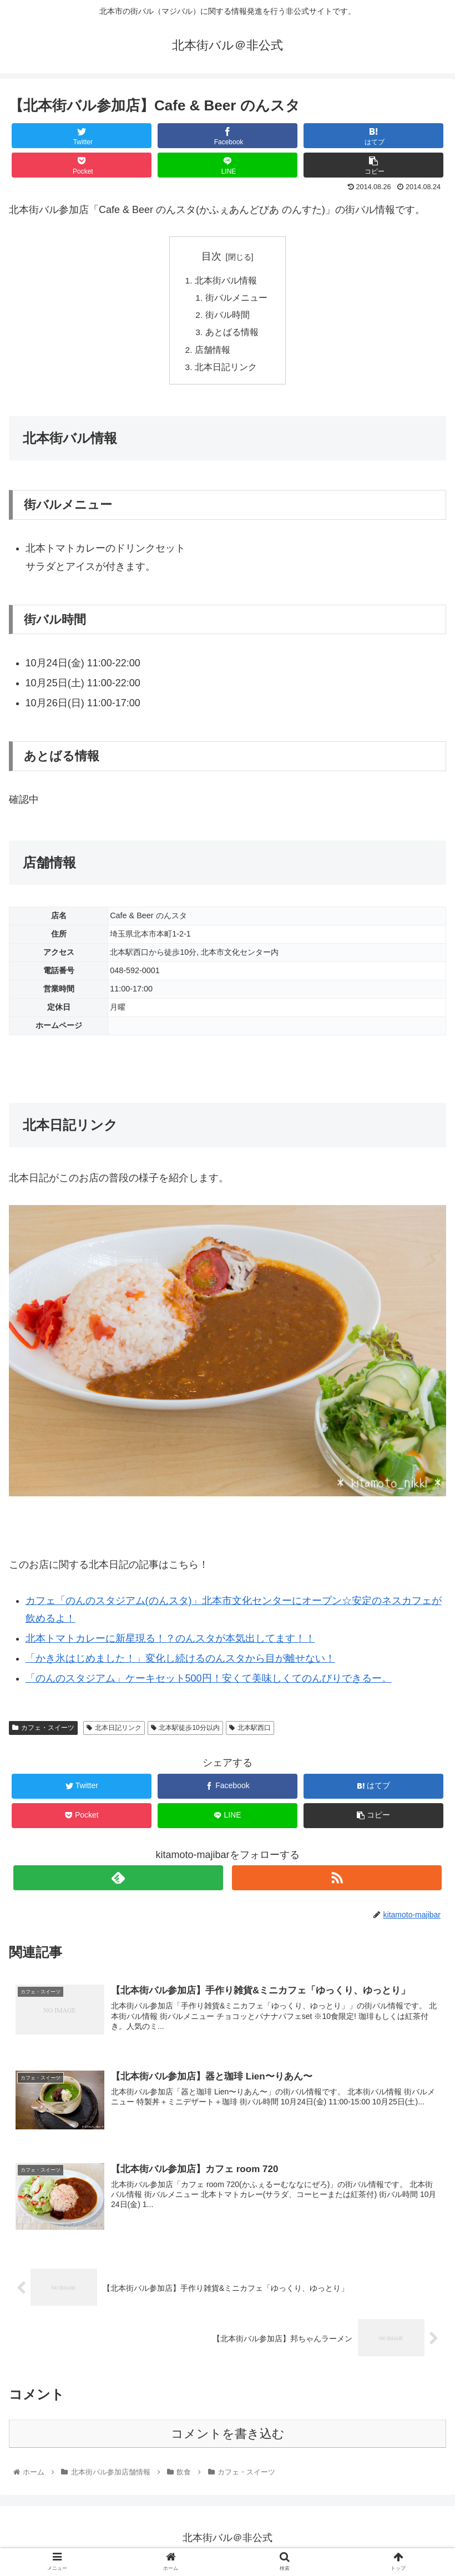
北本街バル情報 (226, 281)
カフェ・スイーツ (43, 1732)
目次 (211, 256)
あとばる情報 (232, 335)
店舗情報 (212, 353)
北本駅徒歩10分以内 (185, 1732)
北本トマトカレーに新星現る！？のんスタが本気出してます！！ (170, 1643)
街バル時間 (227, 317)
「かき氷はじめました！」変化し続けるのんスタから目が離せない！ (180, 1662)
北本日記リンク (226, 371)
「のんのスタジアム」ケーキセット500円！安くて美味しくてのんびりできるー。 (209, 1682)
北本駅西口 (250, 1732)
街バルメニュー (236, 299)
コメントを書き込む (228, 2439)
